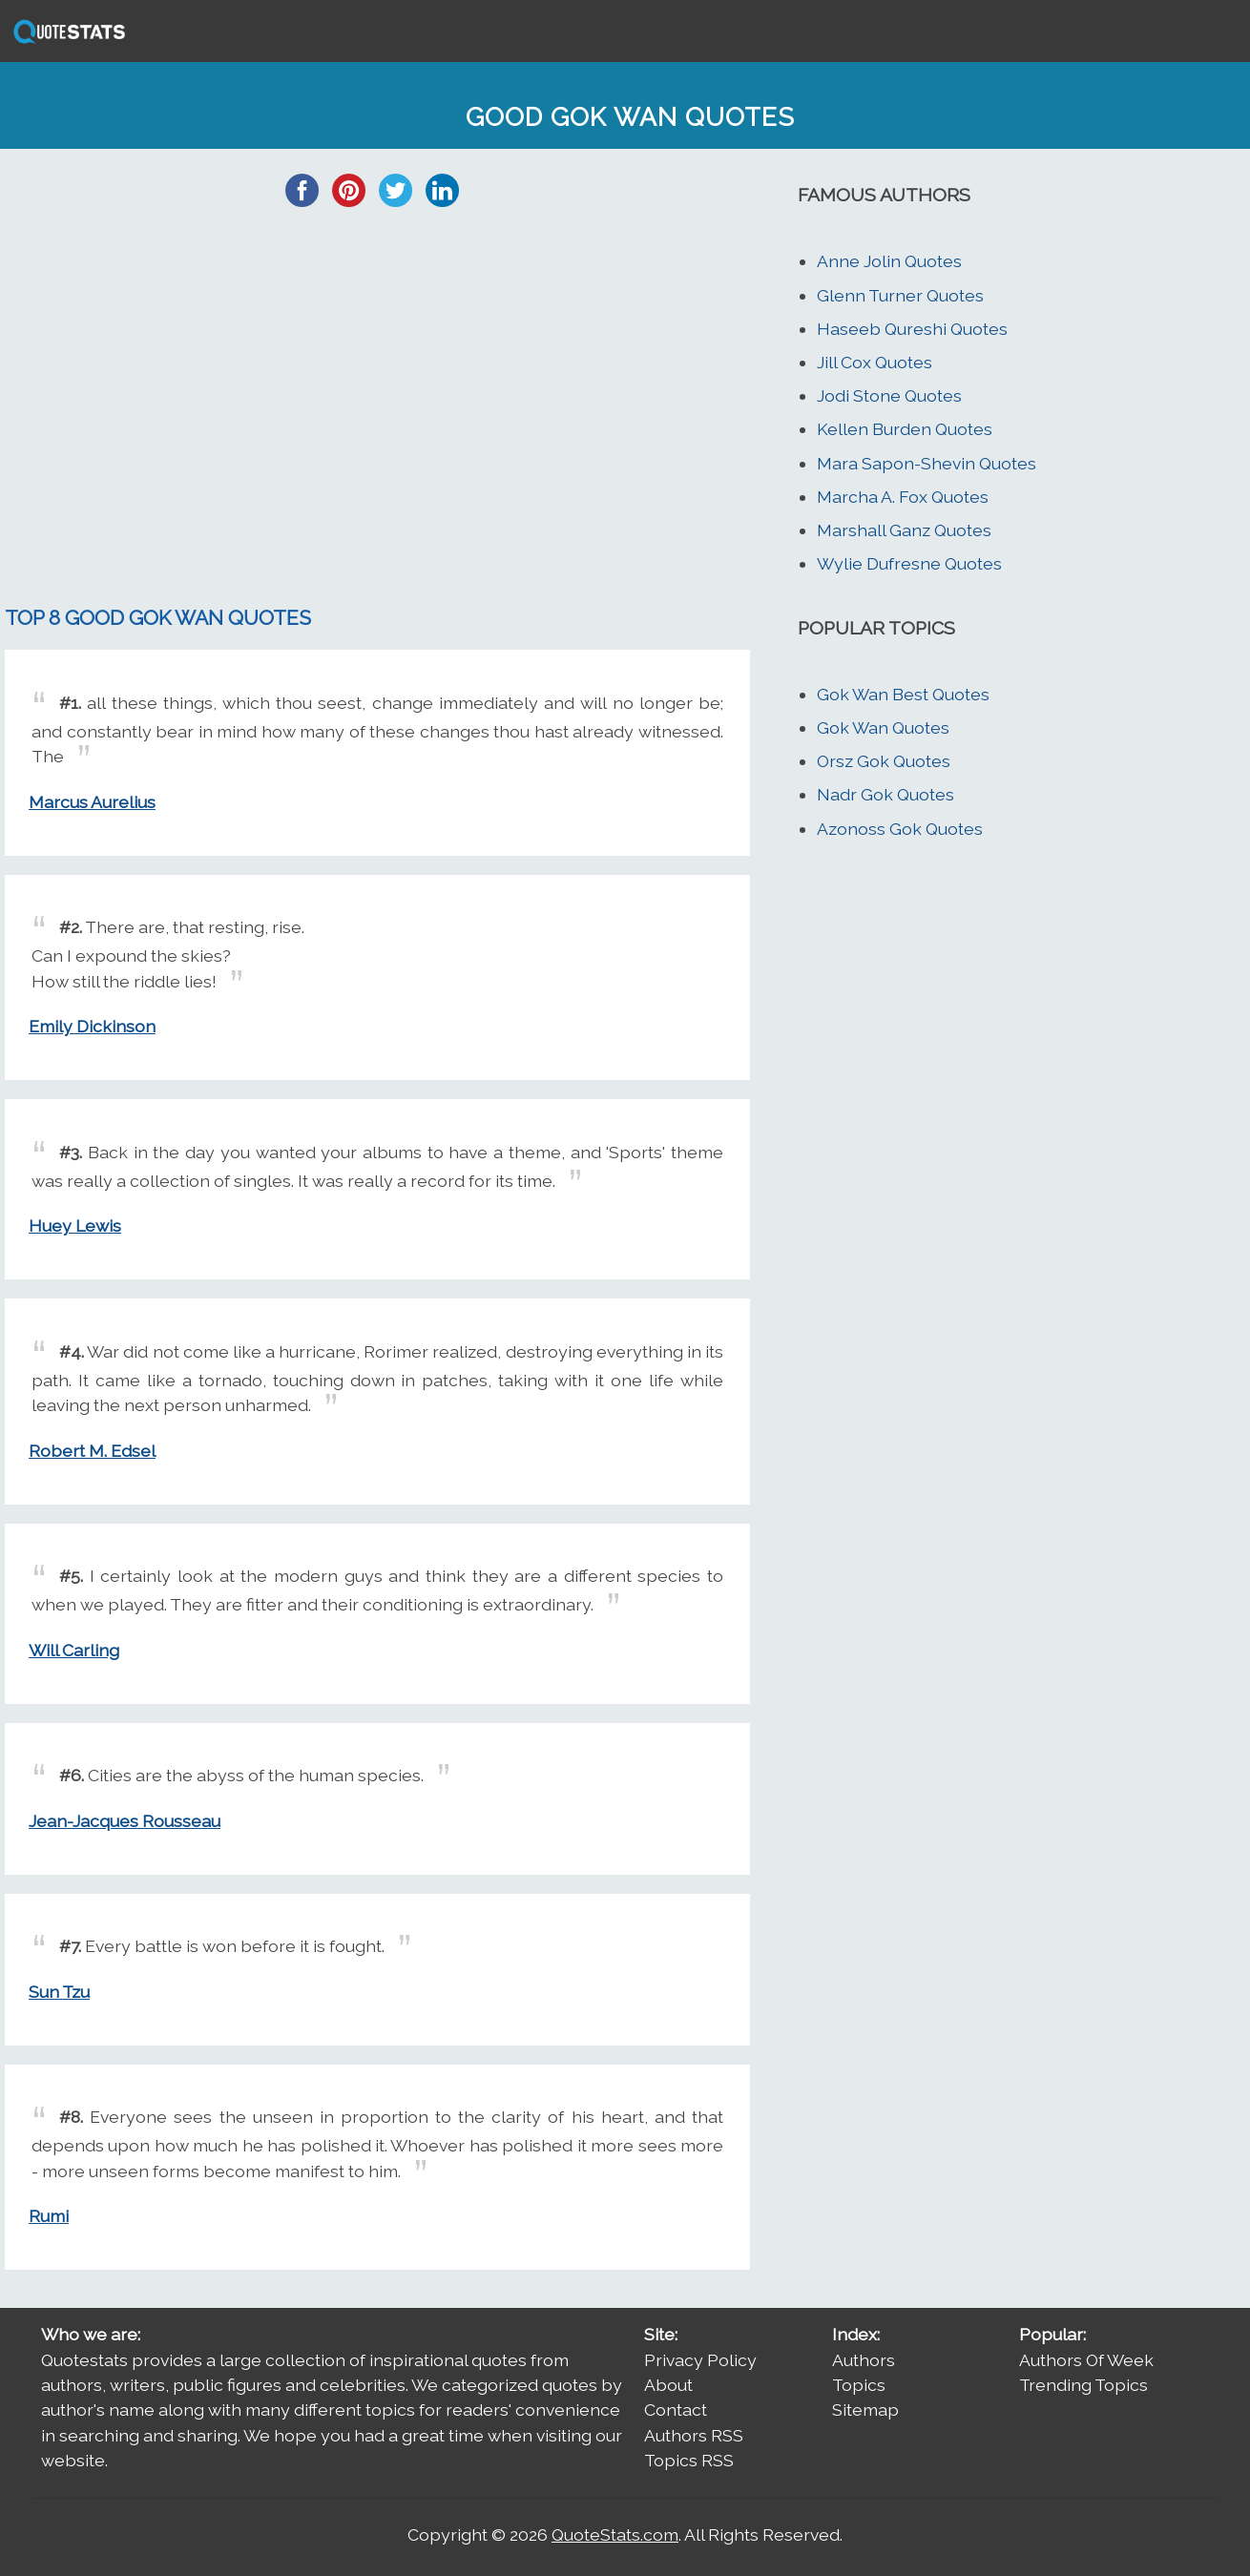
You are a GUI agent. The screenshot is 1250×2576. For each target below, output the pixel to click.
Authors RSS (693, 2435)
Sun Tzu (59, 1992)
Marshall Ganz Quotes (904, 530)
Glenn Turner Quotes (900, 295)
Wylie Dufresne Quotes (909, 563)
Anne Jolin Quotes (889, 261)
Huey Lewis (75, 1225)
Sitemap (865, 2409)
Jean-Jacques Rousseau (124, 1821)
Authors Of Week (1086, 2360)
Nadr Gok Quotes (885, 794)
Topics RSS (689, 2460)
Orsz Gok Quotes (883, 761)
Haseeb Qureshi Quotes (912, 329)
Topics (858, 2385)
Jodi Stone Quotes (889, 395)
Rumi (49, 2216)
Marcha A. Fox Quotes (903, 497)
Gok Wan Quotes (883, 727)
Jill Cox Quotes (874, 362)
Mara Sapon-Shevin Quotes (926, 463)
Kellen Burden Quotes (904, 429)
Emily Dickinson (92, 1026)
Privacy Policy (700, 2360)
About (668, 2385)
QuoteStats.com (615, 2534)
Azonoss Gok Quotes (900, 829)
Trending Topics (1083, 2385)
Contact (675, 2409)
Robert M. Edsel (92, 1451)
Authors (863, 2360)
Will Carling (74, 1650)
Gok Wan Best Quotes (903, 694)
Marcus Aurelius (92, 802)
